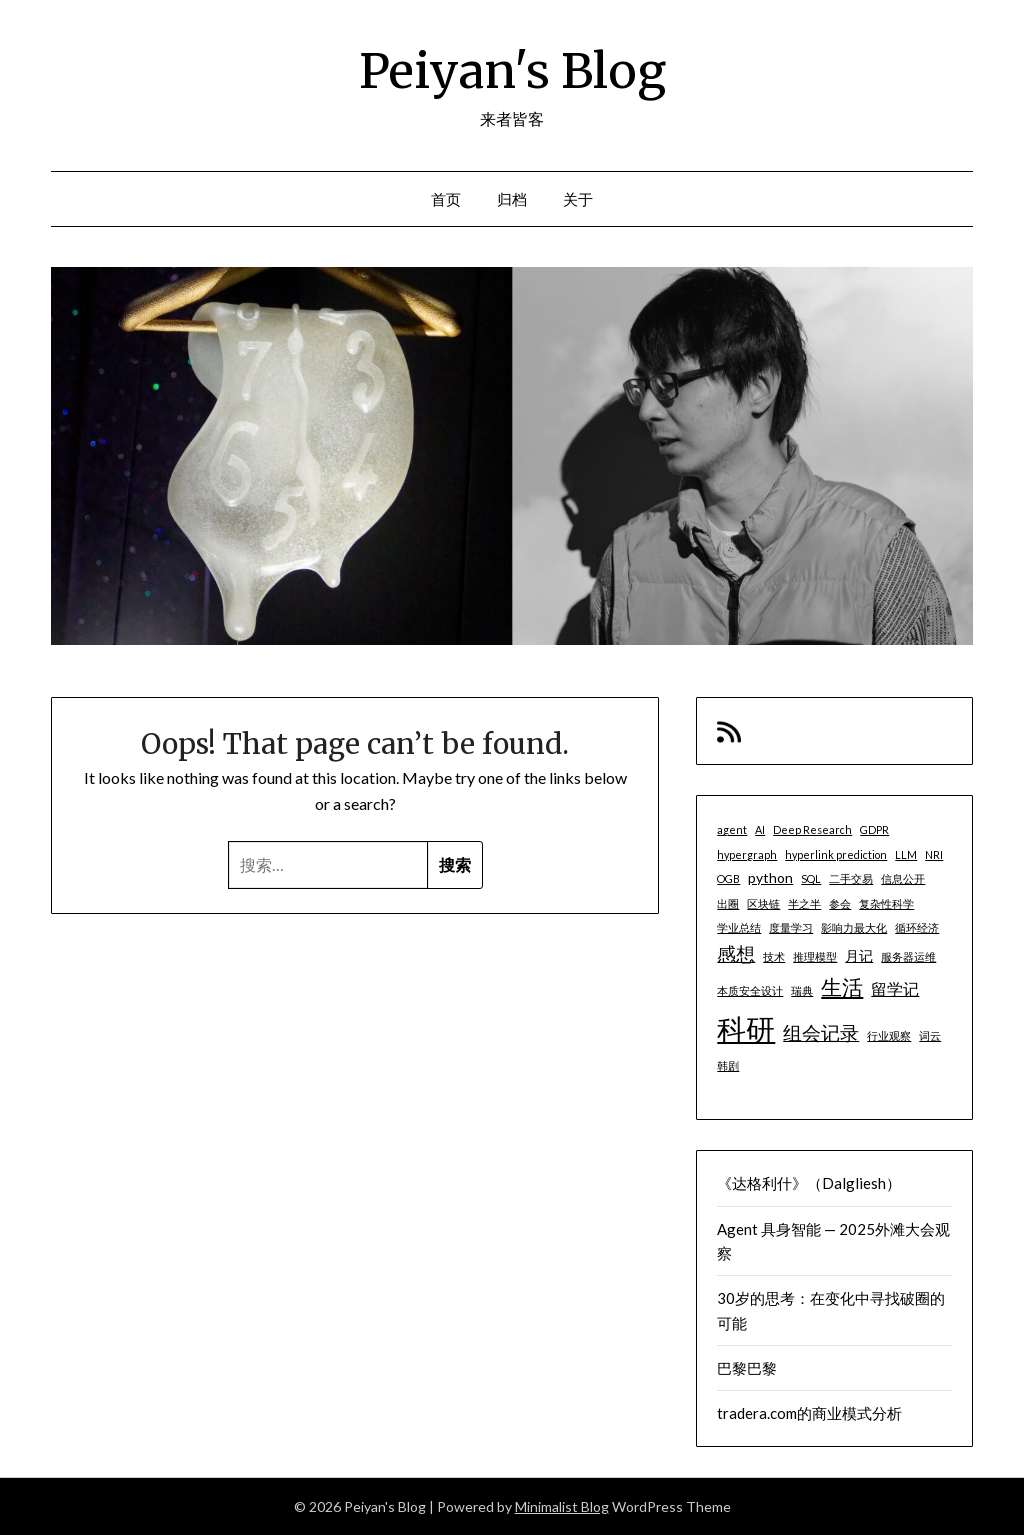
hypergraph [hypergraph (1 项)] (747, 854)
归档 (512, 199)
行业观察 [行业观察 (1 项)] (889, 1035)
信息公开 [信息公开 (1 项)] (903, 878)
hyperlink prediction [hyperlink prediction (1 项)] (836, 854)
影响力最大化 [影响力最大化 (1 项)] (854, 927)
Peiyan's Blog (512, 71)
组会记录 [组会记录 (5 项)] (821, 1032)
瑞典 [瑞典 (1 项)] (802, 990)
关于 (578, 199)
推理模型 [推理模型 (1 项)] (815, 956)
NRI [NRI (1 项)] (934, 854)
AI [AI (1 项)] (760, 829)
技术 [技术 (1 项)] (774, 956)
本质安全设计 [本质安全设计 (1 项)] (750, 990)
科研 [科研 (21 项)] (746, 1028)
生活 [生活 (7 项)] (842, 987)
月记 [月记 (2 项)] (859, 955)
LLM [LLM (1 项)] (906, 854)
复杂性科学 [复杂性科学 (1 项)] (886, 903)
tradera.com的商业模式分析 (809, 1413)
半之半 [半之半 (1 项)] (804, 903)
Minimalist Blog (562, 1506)
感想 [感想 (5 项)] (736, 953)
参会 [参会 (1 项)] (840, 903)
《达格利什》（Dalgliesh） (809, 1183)
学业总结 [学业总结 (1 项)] (739, 927)
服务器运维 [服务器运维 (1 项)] (908, 956)
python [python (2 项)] (770, 877)
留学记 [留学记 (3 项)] (895, 988)
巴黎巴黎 (747, 1368)
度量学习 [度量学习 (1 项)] (791, 927)
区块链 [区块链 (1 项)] (763, 903)
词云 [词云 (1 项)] (930, 1035)
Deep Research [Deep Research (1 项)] (812, 829)
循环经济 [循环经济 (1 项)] (917, 927)
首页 (446, 199)
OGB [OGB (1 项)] (728, 878)
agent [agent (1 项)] (732, 829)
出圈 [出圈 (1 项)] (728, 903)
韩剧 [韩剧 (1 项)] (728, 1065)
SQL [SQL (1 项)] (811, 878)
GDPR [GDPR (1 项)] (874, 829)
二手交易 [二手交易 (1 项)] (851, 878)
